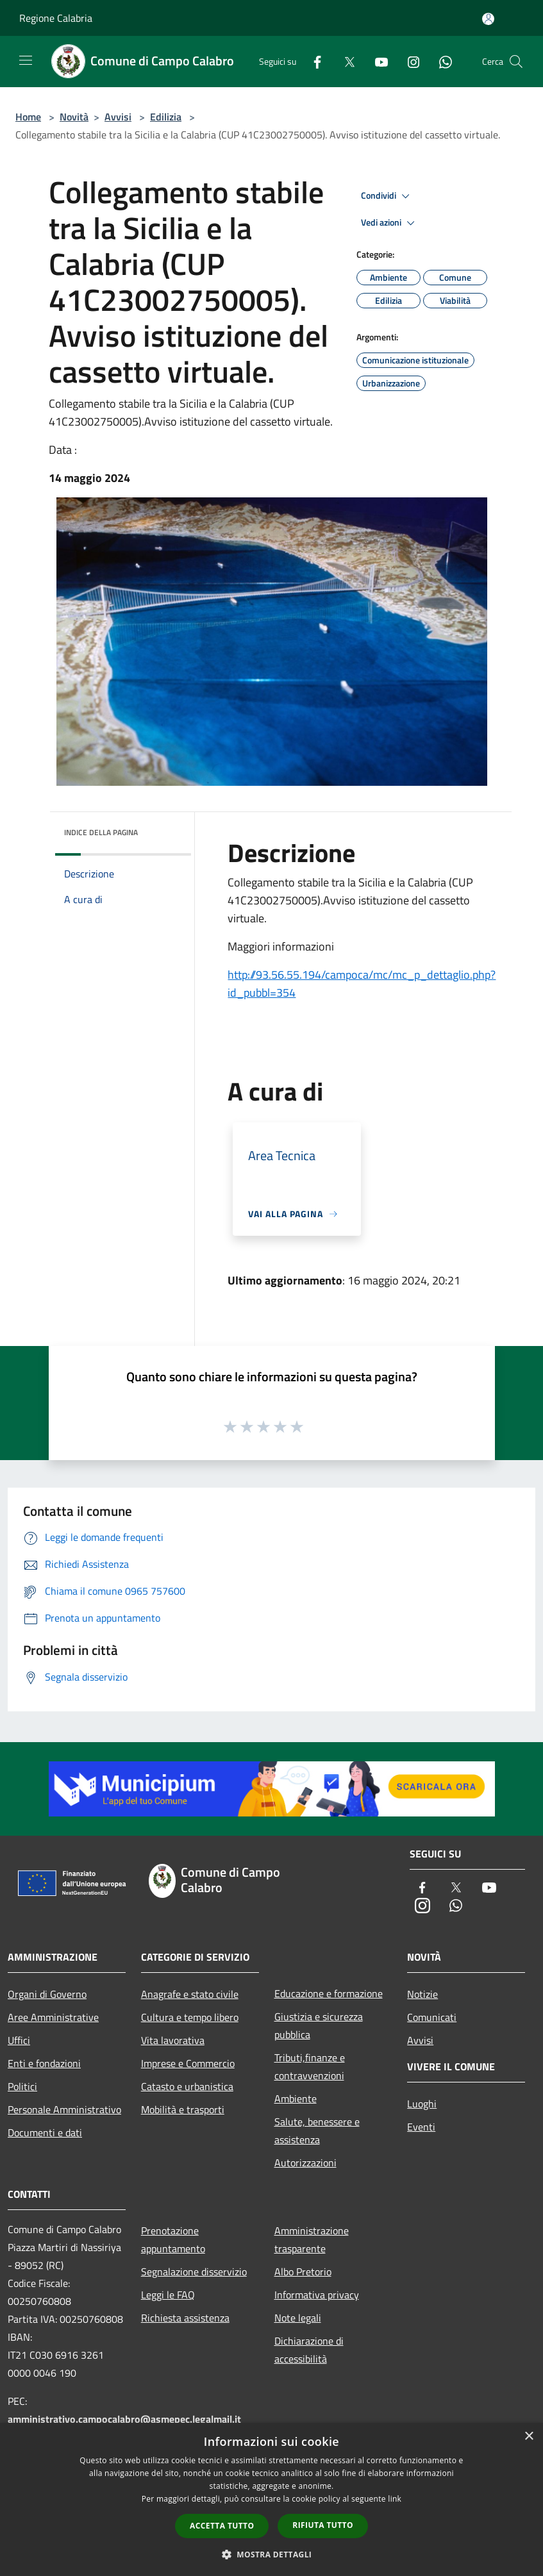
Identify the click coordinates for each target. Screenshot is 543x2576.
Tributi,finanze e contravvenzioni (309, 2066)
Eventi (421, 2126)
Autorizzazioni (305, 2162)
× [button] (528, 2436)
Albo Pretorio (302, 2271)
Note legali (297, 2317)
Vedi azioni (390, 223)
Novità (74, 116)
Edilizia (165, 116)
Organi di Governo (47, 1994)
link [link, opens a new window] (394, 2498)
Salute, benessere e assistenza (317, 2130)
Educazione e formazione (328, 1993)
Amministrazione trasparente (311, 2239)
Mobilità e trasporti (182, 2109)
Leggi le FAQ (168, 2294)
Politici (22, 2086)
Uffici (19, 2040)
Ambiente (295, 2098)
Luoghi (422, 2103)
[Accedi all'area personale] (488, 19)
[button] (271, 2554)
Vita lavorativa (173, 2040)
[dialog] (271, 2499)
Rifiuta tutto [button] (322, 2525)
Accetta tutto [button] (222, 2525)
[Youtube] (376, 61)
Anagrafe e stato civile (189, 1994)
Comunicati (431, 2017)
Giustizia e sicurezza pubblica (318, 2025)
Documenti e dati (45, 2132)
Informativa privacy (316, 2294)
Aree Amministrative (53, 2017)
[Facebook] (312, 61)
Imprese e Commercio (188, 2063)
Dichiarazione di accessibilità (309, 2349)
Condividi (387, 196)
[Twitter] (344, 61)
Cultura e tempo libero (189, 2017)
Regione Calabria (55, 18)
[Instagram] (408, 61)
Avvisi (117, 116)
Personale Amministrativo (64, 2109)
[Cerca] (516, 61)
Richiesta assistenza (185, 2317)
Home (28, 116)
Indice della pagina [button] (101, 832)
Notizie (422, 1994)
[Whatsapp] (440, 61)
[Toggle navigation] (25, 60)
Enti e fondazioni (44, 2063)
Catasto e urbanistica (187, 2086)
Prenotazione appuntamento (173, 2239)
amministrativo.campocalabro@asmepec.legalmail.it (124, 2419)
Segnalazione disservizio (194, 2271)
